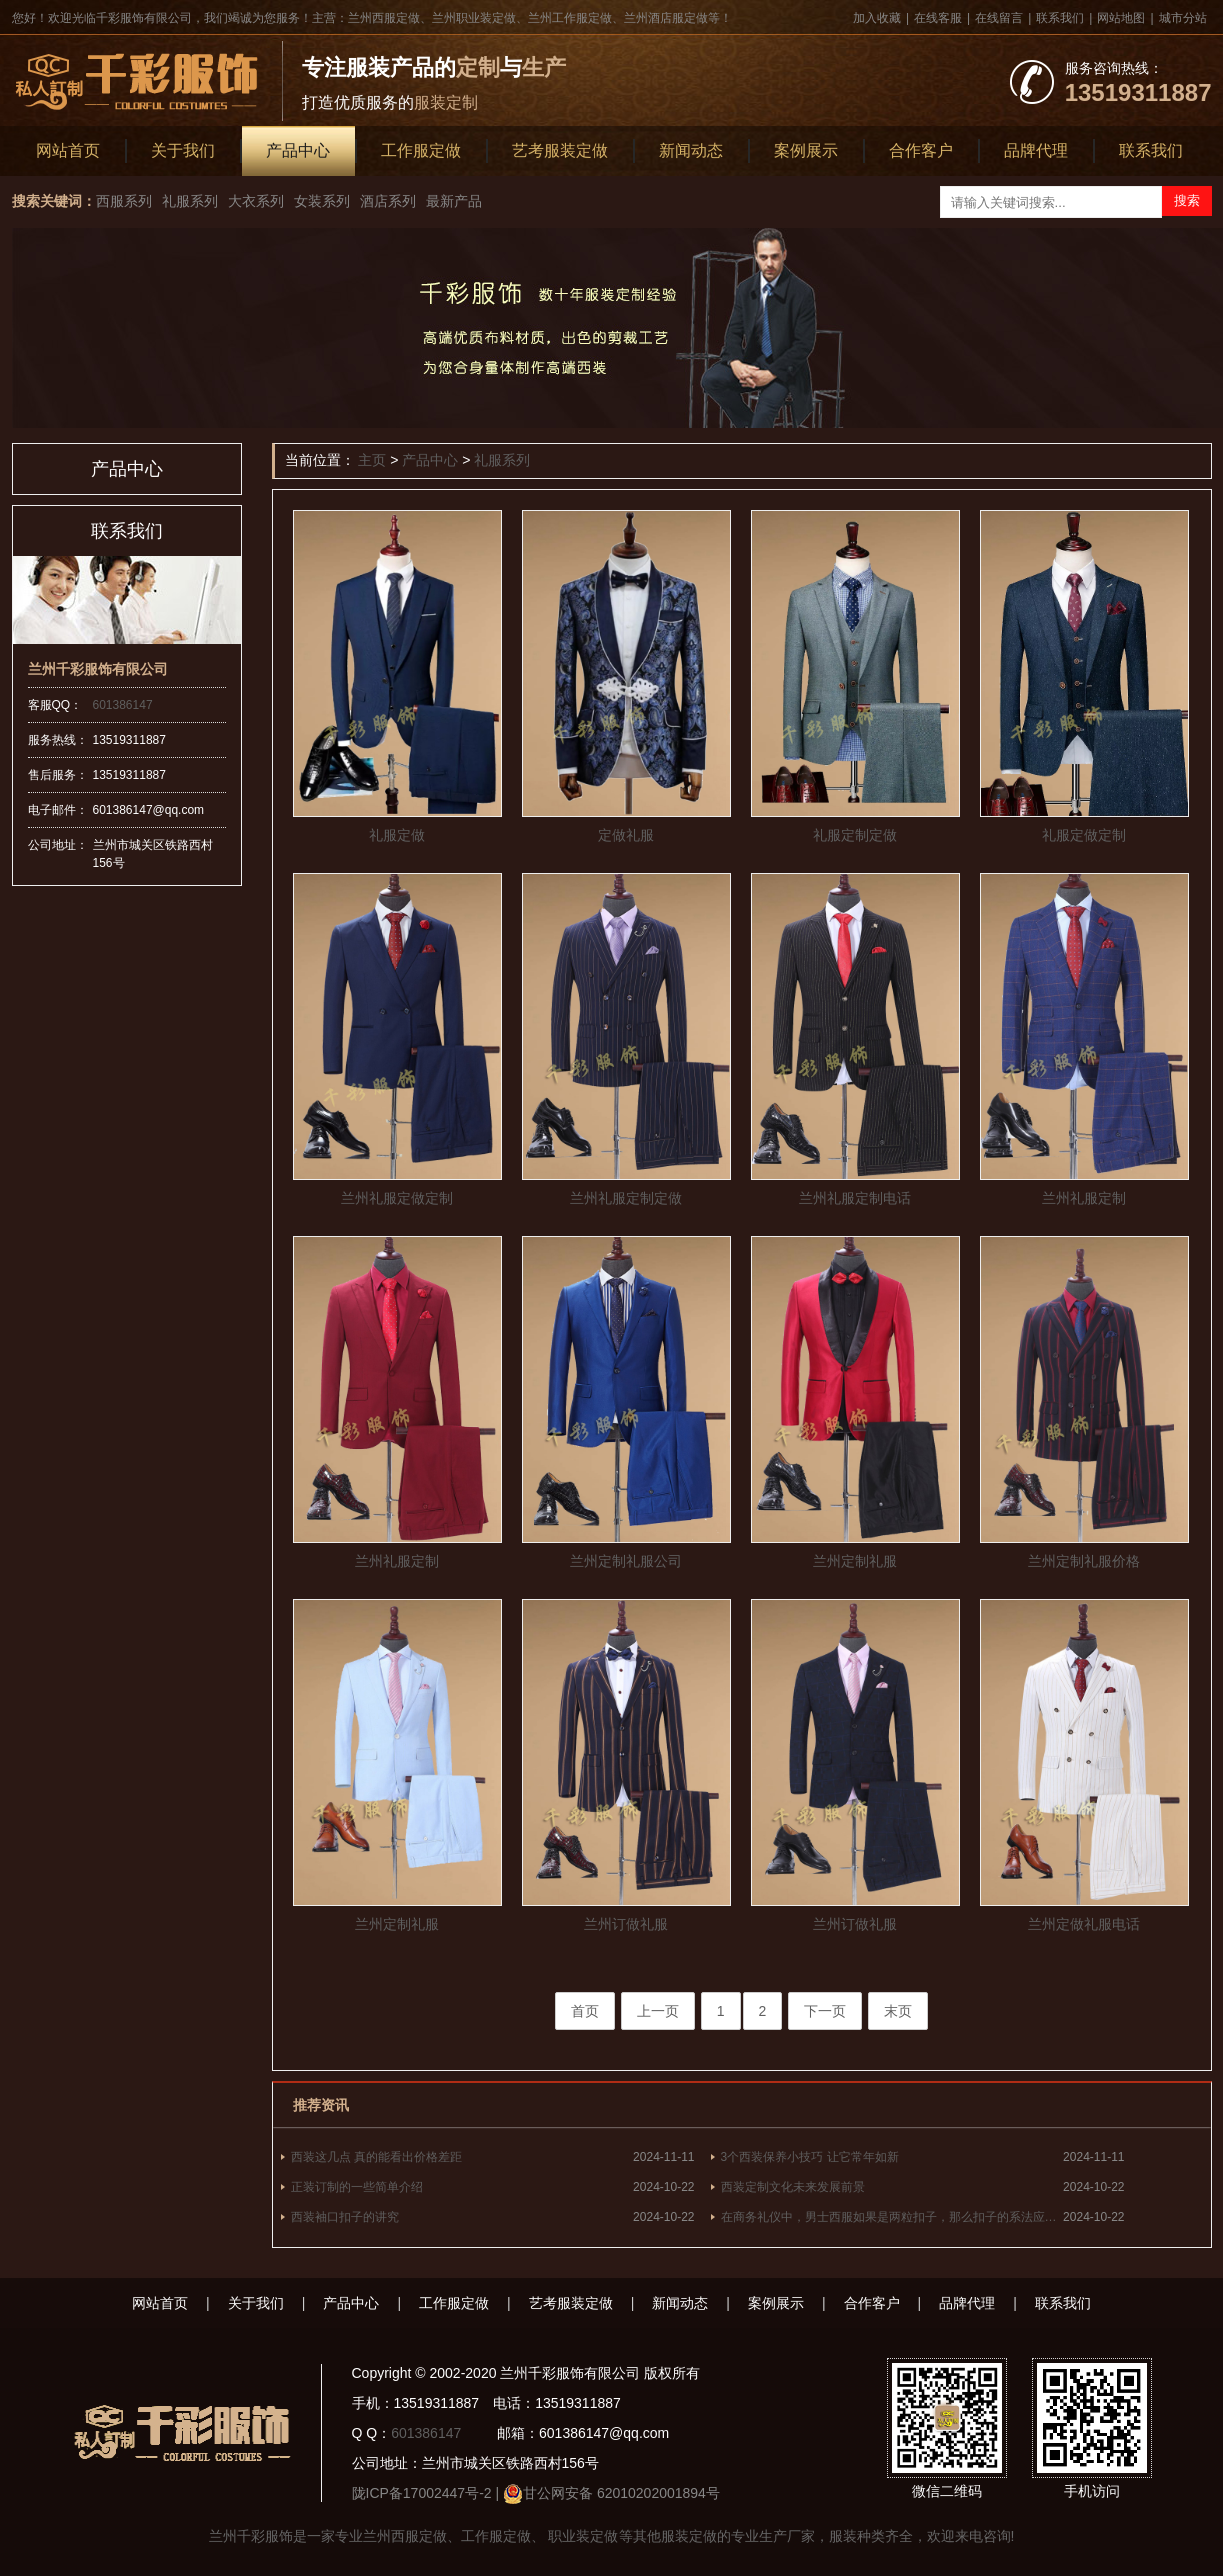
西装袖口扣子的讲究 (345, 2217)
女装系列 (322, 201)
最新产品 (454, 201)
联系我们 (1060, 18)
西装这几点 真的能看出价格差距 (376, 2157)
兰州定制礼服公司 (626, 1561)
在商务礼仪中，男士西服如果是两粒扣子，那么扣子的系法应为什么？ (892, 2217)
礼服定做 (397, 835)
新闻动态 (691, 150)
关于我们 (183, 150)
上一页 (658, 2011)
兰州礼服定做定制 (397, 1198)
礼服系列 (190, 201)
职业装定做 (582, 2536)
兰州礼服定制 (1084, 1198)
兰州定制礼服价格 (1084, 1561)
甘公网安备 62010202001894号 (621, 2493)
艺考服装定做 (560, 150)
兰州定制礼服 (855, 1561)
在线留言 (999, 18)
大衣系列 (256, 201)
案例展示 (806, 150)
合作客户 (921, 150)
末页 (898, 2011)
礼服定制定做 (855, 835)
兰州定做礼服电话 (1084, 1924)
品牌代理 (1036, 150)
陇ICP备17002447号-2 (422, 2493)
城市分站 (1183, 18)
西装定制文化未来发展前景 (793, 2187)
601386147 (123, 705)
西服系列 (124, 201)
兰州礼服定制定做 (626, 1198)
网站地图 (1121, 18)
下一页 (825, 2011)
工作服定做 (421, 150)
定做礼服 (626, 835)
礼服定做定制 (1084, 835)
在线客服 (938, 18)
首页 (585, 2011)
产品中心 (298, 150)
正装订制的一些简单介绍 (357, 2187)
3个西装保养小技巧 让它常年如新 (810, 2157)
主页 (372, 460)
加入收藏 (877, 18)
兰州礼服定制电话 (855, 1198)
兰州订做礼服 (626, 1924)
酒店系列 (388, 201)
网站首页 (68, 150)
